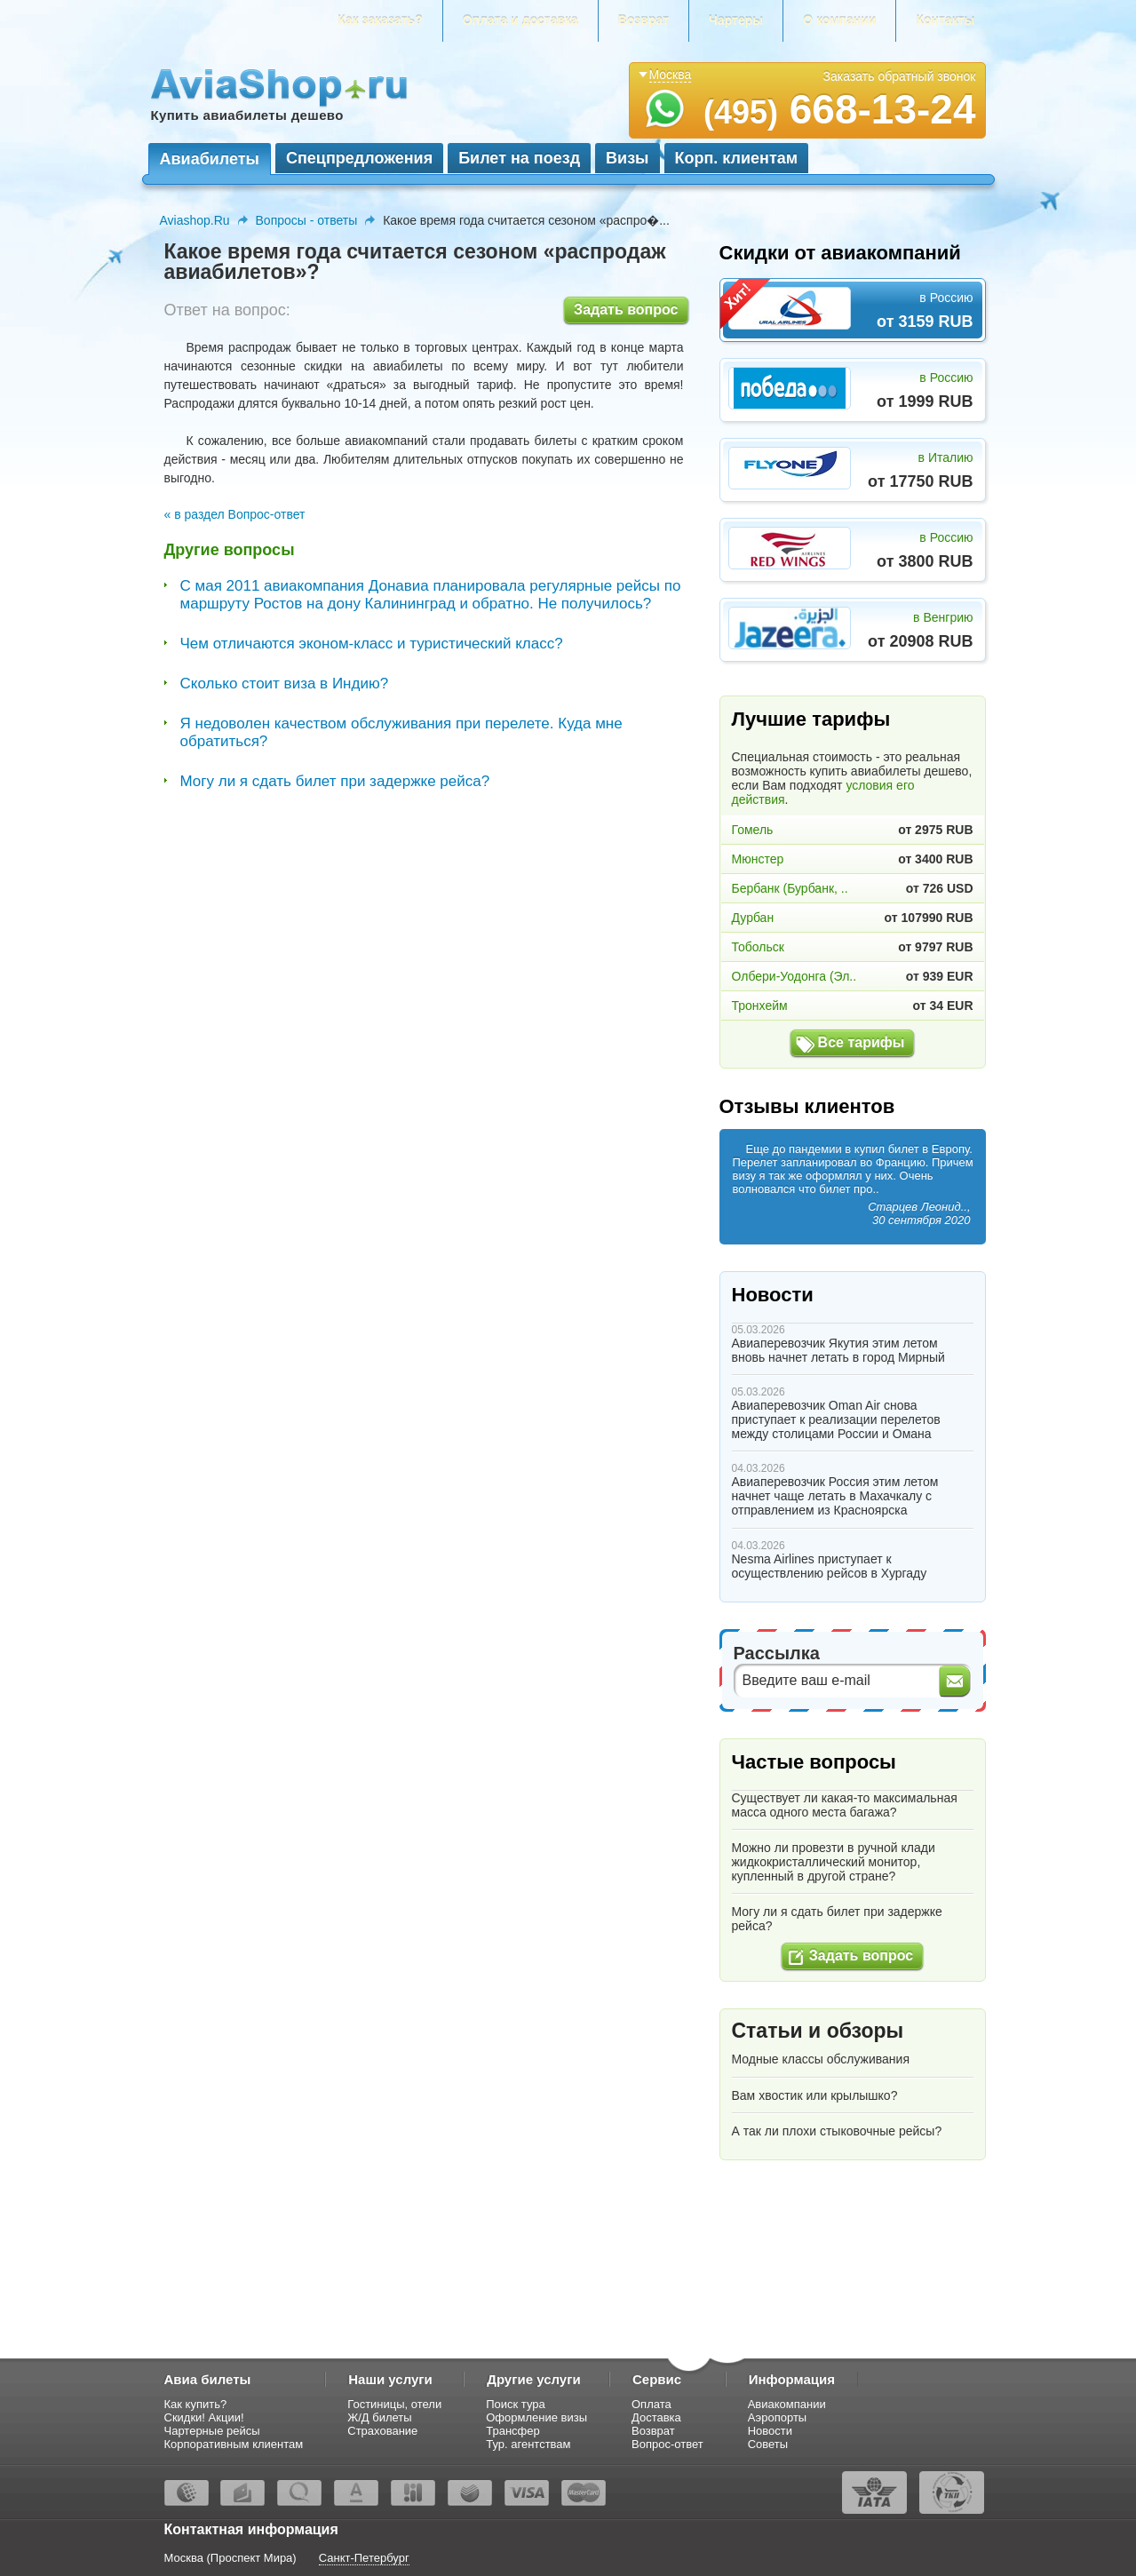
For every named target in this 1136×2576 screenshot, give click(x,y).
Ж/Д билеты (379, 2417)
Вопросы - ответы (307, 220)
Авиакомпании (787, 2404)
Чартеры (736, 20)
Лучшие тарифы (811, 719)
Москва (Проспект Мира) (230, 2557)
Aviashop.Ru (195, 220)
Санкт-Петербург (364, 2557)
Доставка (656, 2417)
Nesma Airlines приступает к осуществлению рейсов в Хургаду (829, 1566)
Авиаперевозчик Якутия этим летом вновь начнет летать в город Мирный (838, 1350)
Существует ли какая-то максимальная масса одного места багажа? (844, 1805)
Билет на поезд (519, 158)
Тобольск (758, 947)
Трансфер (513, 2430)
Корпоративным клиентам (234, 2444)
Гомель (753, 830)
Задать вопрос (626, 309)
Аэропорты (777, 2417)
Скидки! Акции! (204, 2417)
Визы (627, 158)
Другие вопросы (229, 550)
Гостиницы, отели (394, 2404)
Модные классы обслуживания (821, 2059)
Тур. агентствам (528, 2444)
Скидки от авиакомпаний (840, 253)
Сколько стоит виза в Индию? (284, 683)
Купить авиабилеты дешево (247, 115)
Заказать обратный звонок (899, 76)
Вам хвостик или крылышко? (815, 2095)
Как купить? (195, 2404)
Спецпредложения (359, 158)
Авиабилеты (209, 159)
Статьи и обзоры (818, 2030)
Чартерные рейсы (212, 2430)
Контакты (945, 20)
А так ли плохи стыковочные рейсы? (837, 2131)
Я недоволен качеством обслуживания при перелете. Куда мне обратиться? (401, 732)
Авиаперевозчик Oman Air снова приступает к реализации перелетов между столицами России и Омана (836, 1419)
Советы (768, 2444)
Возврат (643, 20)
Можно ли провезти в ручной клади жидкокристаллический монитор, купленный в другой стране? (833, 1862)
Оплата (651, 2404)
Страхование (382, 2430)
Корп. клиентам (736, 158)
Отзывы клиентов (807, 1106)
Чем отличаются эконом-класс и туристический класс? (371, 643)
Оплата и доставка (520, 20)
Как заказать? (380, 20)
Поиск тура (515, 2404)
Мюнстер (758, 859)
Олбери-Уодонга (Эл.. (794, 976)
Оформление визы (536, 2417)
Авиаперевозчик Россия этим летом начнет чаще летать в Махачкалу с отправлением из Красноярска (835, 1496)
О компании (839, 20)
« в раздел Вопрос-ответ (235, 514)
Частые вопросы (814, 1762)
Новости (773, 1295)
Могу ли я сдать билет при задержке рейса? (335, 781)
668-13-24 (839, 109)
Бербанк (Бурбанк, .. (790, 888)
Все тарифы (861, 1042)
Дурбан (753, 917)
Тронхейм (760, 1005)
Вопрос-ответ (667, 2444)
